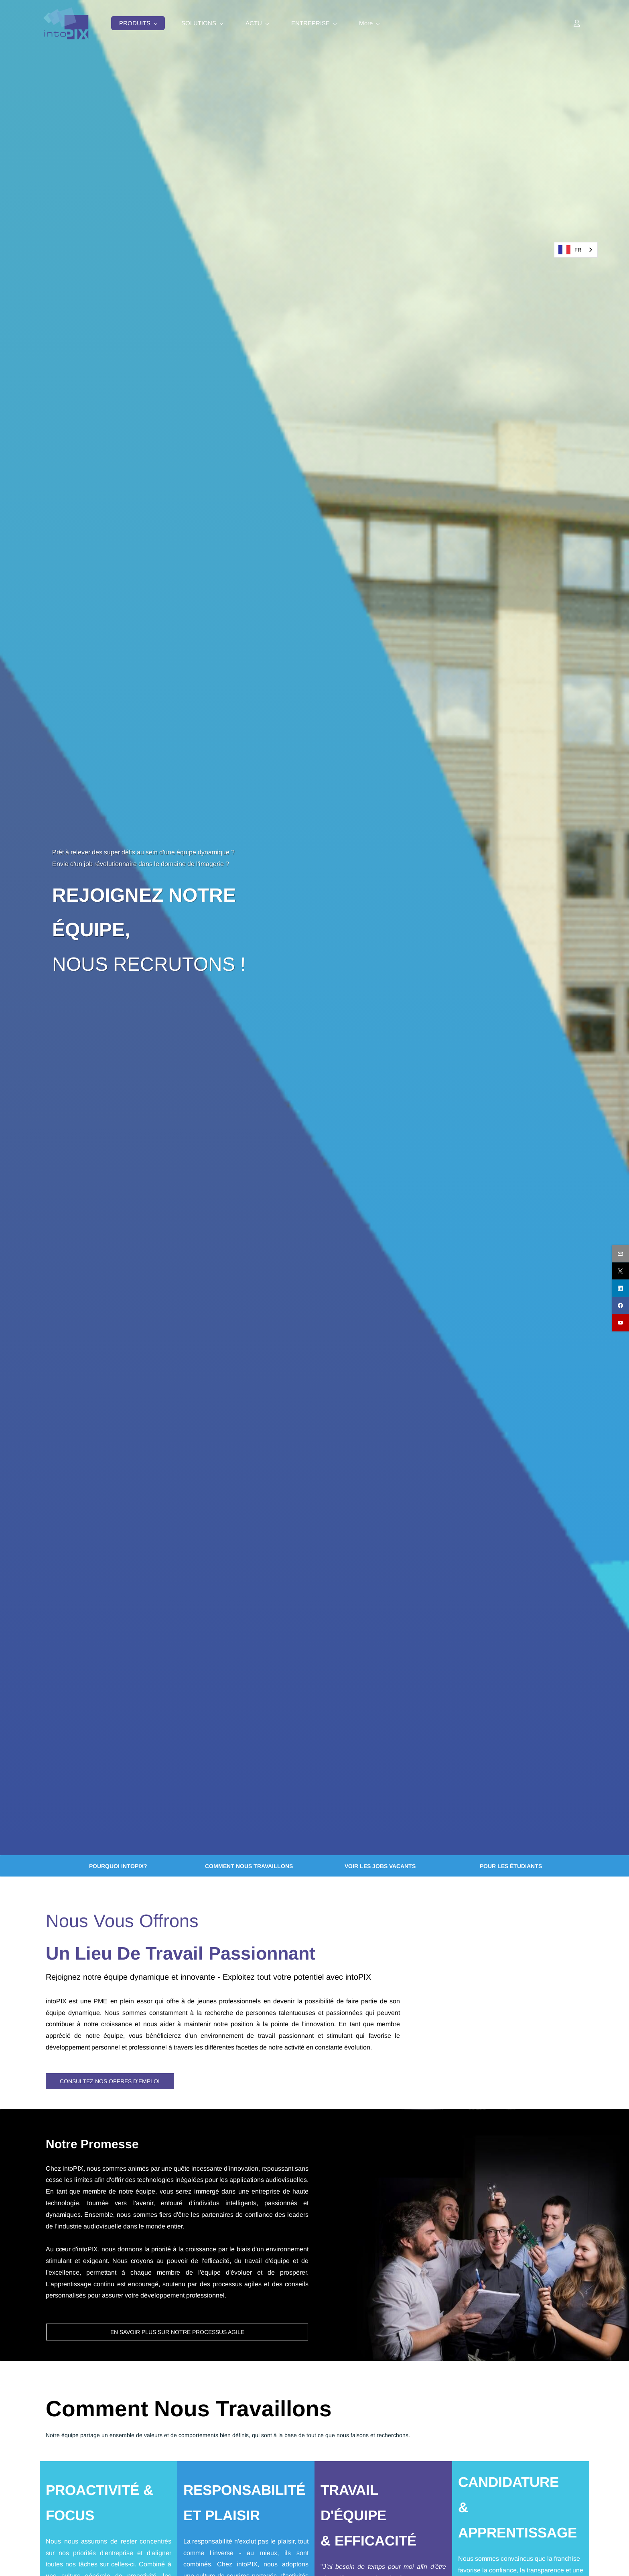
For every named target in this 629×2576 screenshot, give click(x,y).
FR (569, 249)
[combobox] (576, 250)
